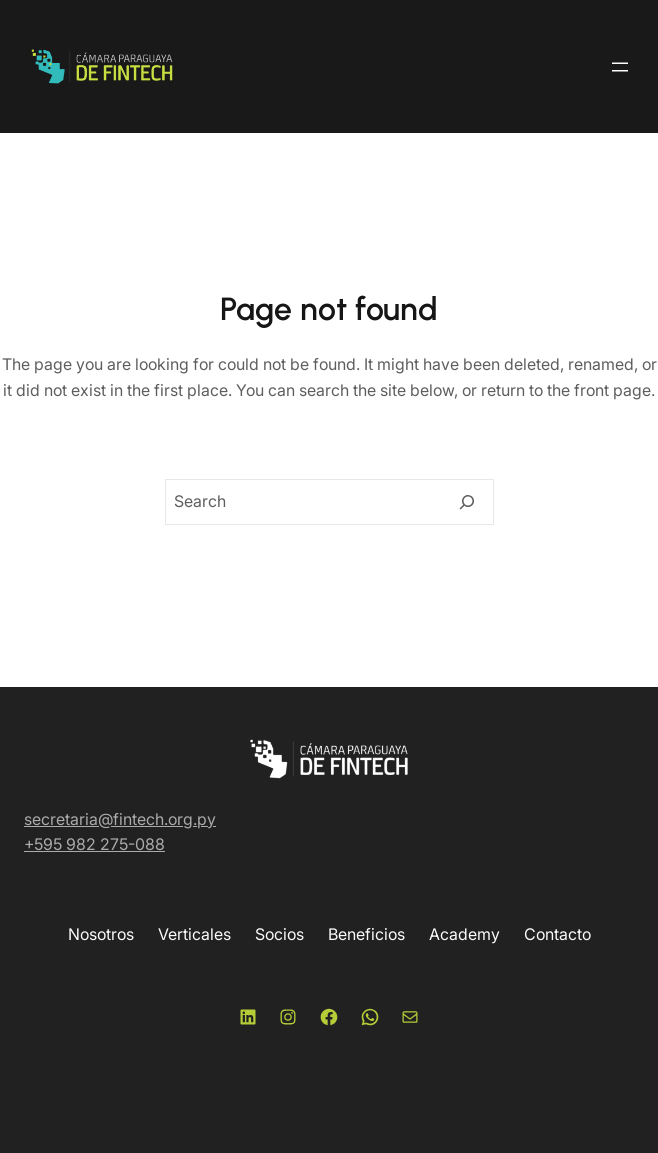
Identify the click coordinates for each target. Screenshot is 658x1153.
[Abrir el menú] (620, 67)
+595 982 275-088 (94, 844)
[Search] (467, 502)
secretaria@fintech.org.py (120, 819)
